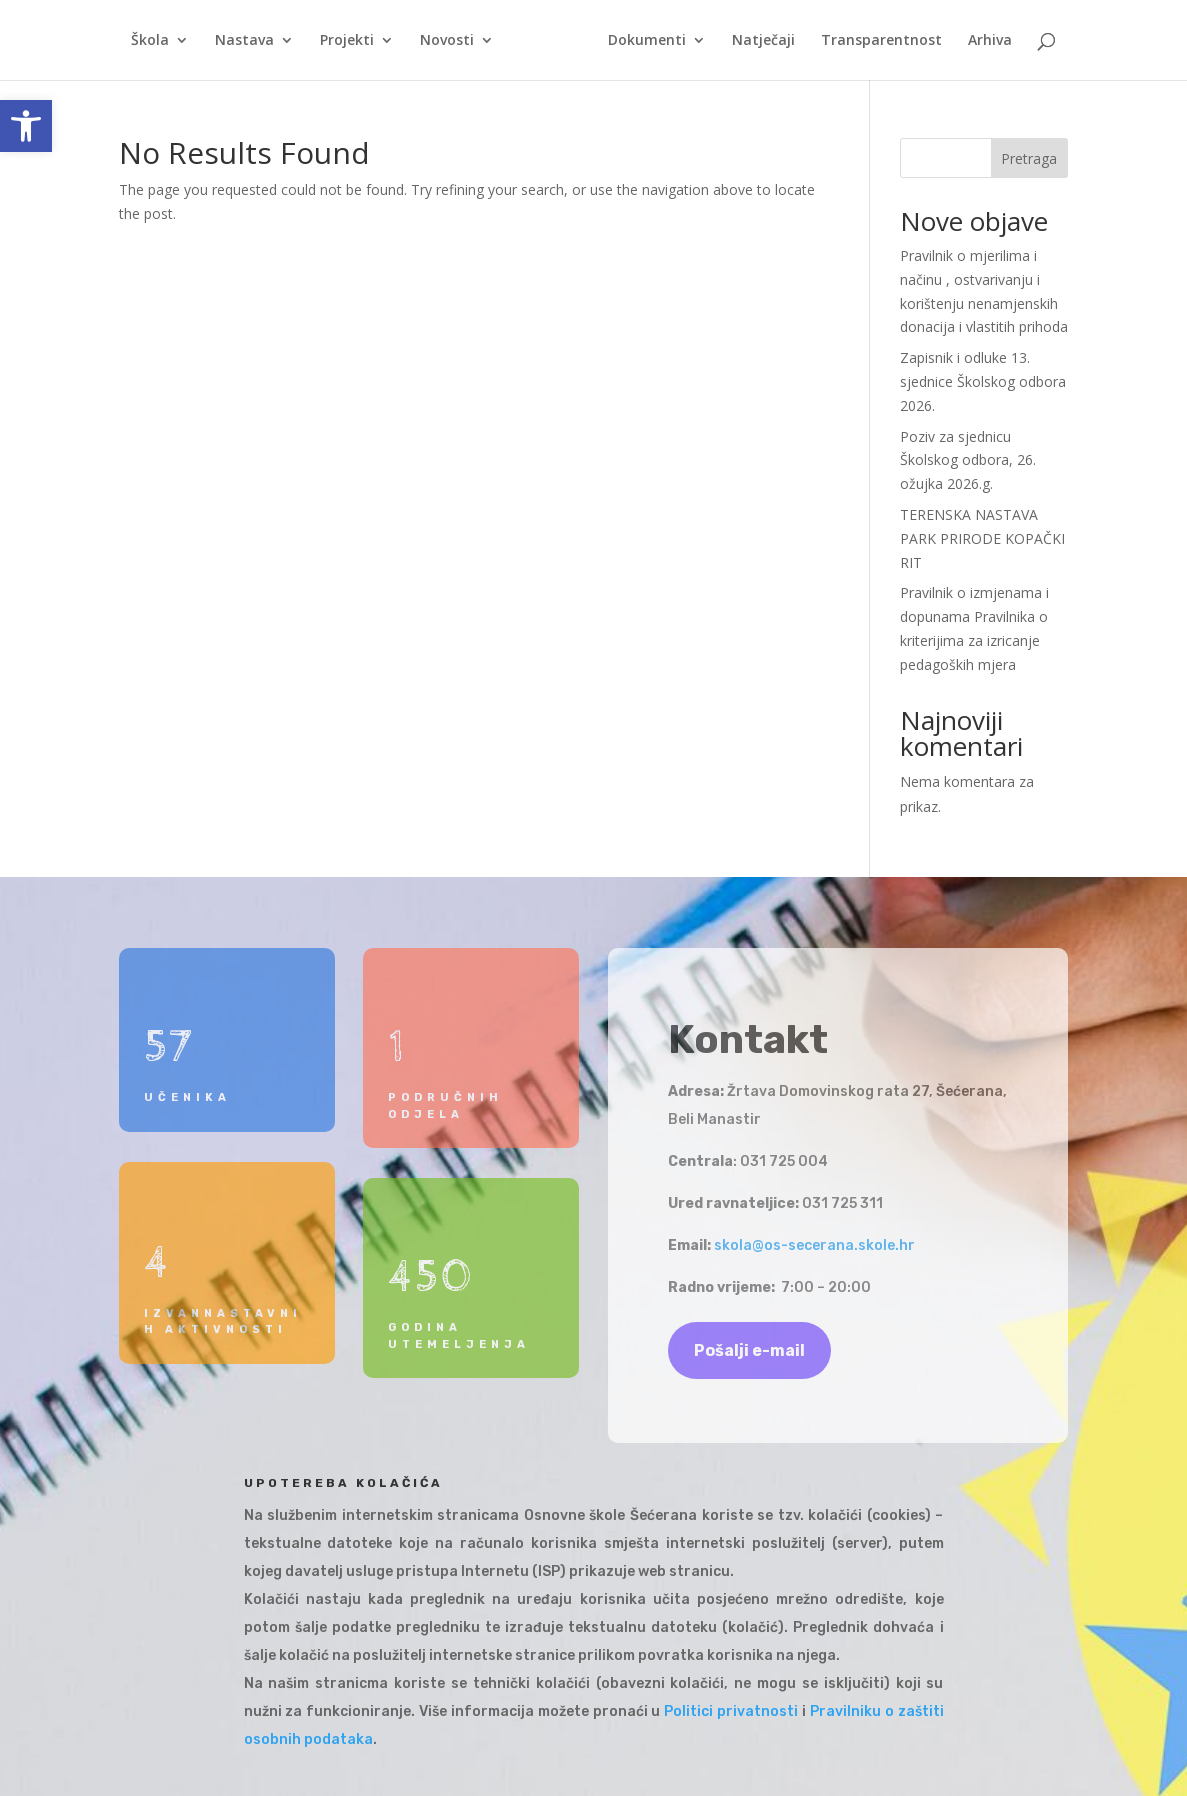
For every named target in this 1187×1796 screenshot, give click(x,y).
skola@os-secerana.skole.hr (814, 1245)
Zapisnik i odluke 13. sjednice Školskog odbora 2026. (983, 381)
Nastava (244, 41)
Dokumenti (647, 41)
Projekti (347, 41)
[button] (26, 126)
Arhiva (990, 41)
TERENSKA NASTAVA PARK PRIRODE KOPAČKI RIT (982, 538)
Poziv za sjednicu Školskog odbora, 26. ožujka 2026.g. (968, 460)
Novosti (447, 41)
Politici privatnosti (731, 1711)
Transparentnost (881, 41)
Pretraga (1029, 158)
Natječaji (763, 41)
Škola (150, 41)
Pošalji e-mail (749, 1350)
